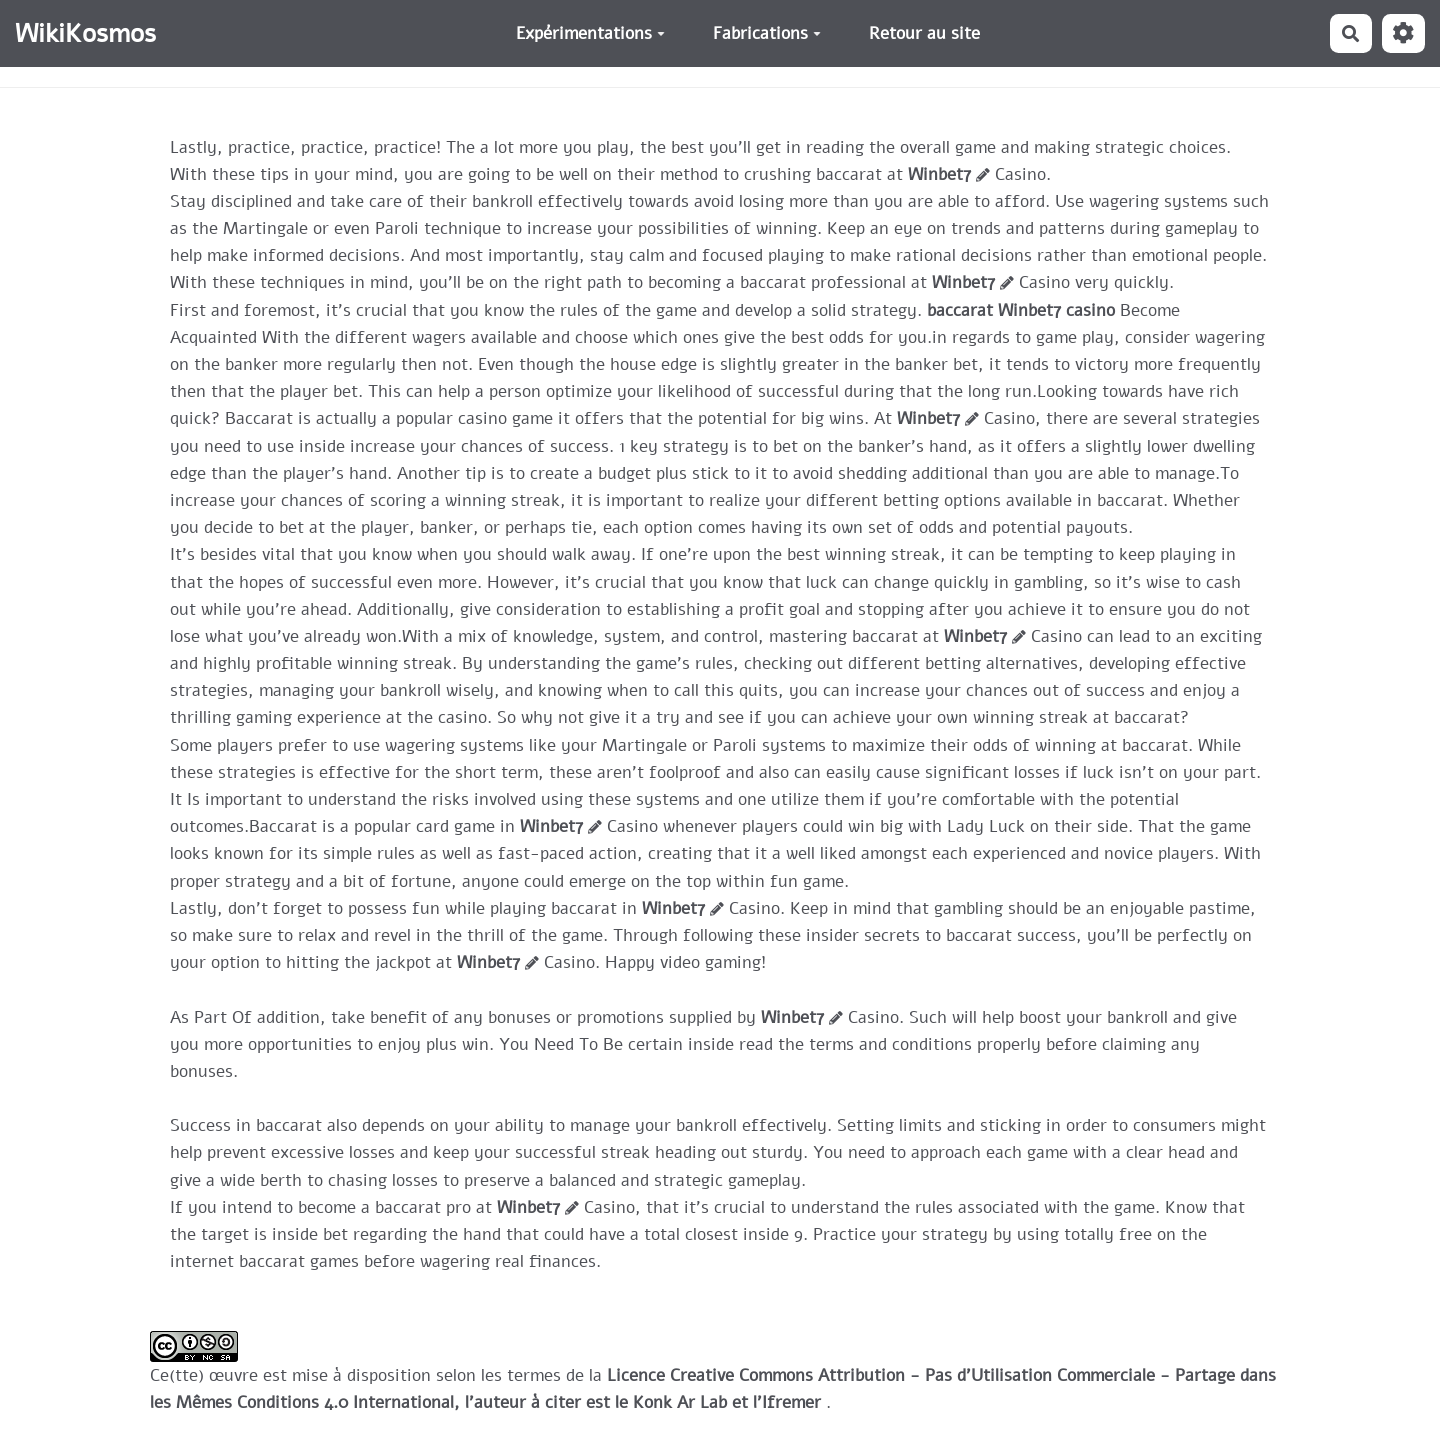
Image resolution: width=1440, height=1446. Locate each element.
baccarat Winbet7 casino (1021, 310)
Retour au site (924, 33)
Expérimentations (590, 33)
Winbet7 (939, 174)
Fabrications (767, 33)
